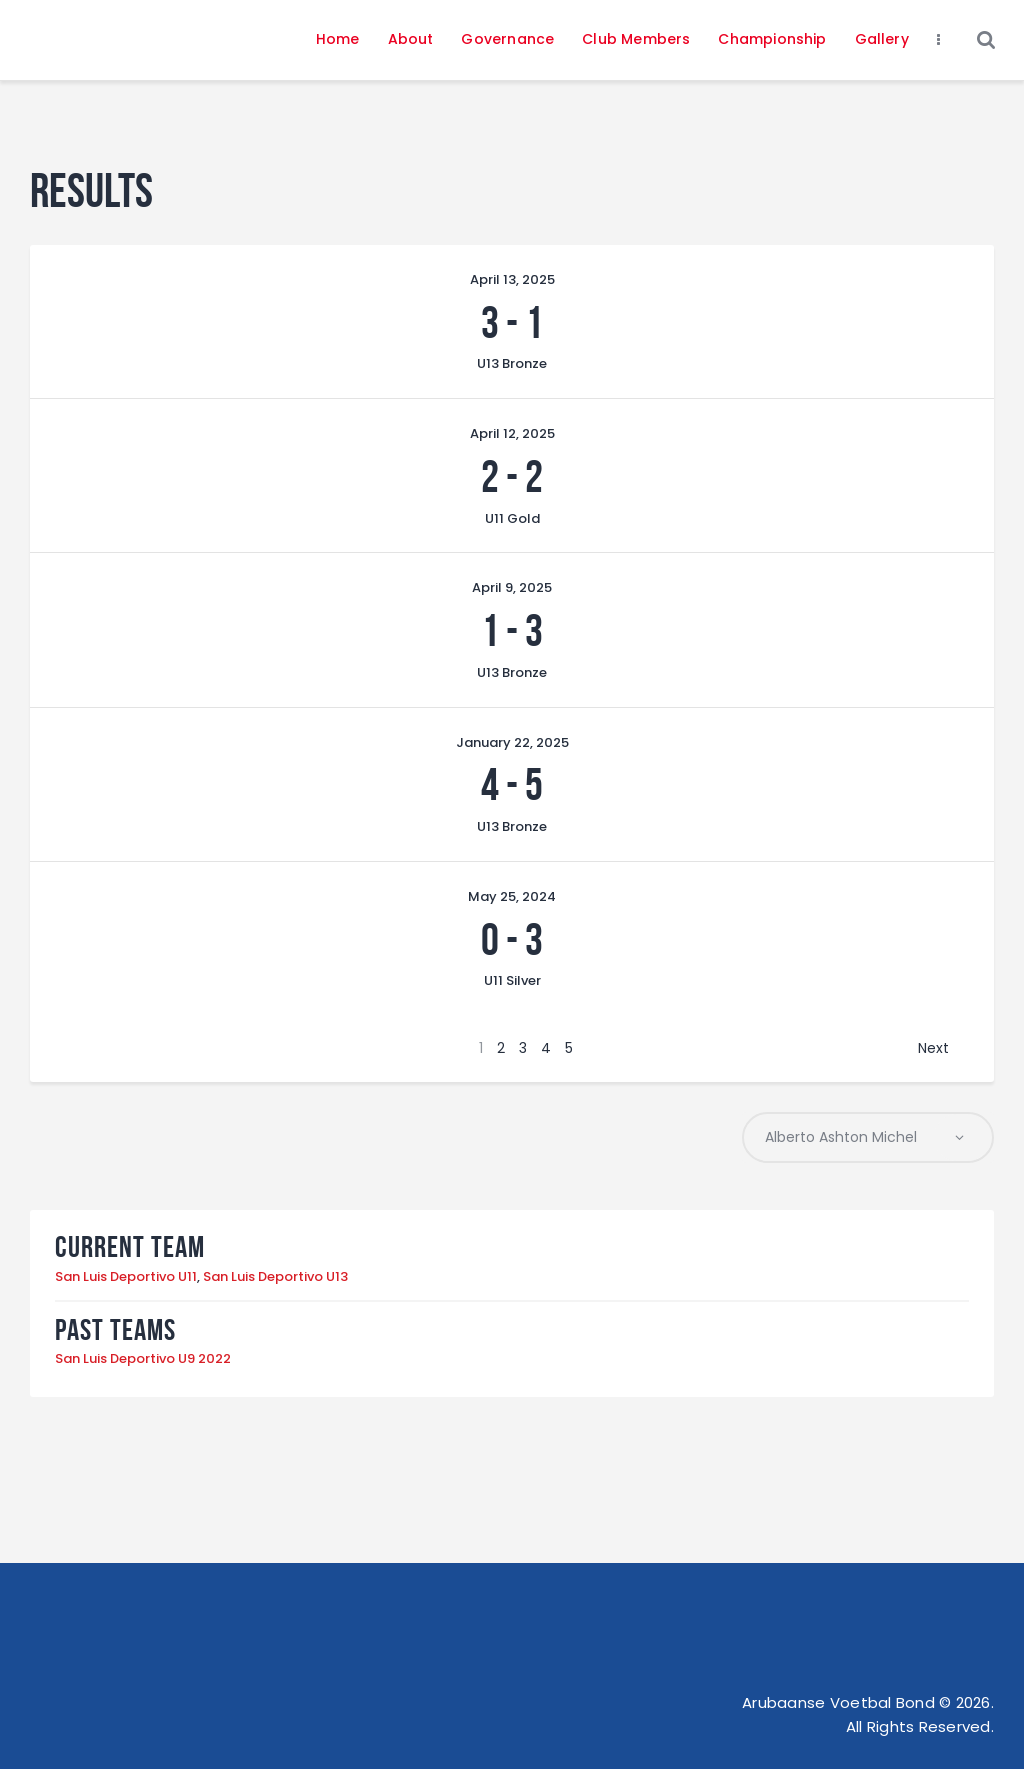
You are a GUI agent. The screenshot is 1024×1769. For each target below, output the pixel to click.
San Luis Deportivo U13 (275, 1276)
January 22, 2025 (512, 742)
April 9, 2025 (512, 587)
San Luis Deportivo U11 (126, 1276)
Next (933, 1048)
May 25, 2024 (512, 896)
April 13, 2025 (512, 279)
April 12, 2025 (512, 433)
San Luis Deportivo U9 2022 (143, 1359)
